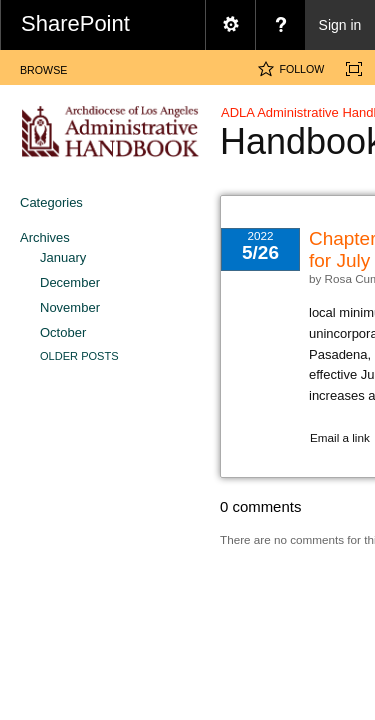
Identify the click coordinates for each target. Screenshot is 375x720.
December (70, 282)
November (70, 307)
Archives (45, 237)
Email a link (340, 437)
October (63, 332)
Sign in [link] (340, 25)
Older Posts (79, 356)
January (63, 257)
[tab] (43, 66)
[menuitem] (230, 25)
